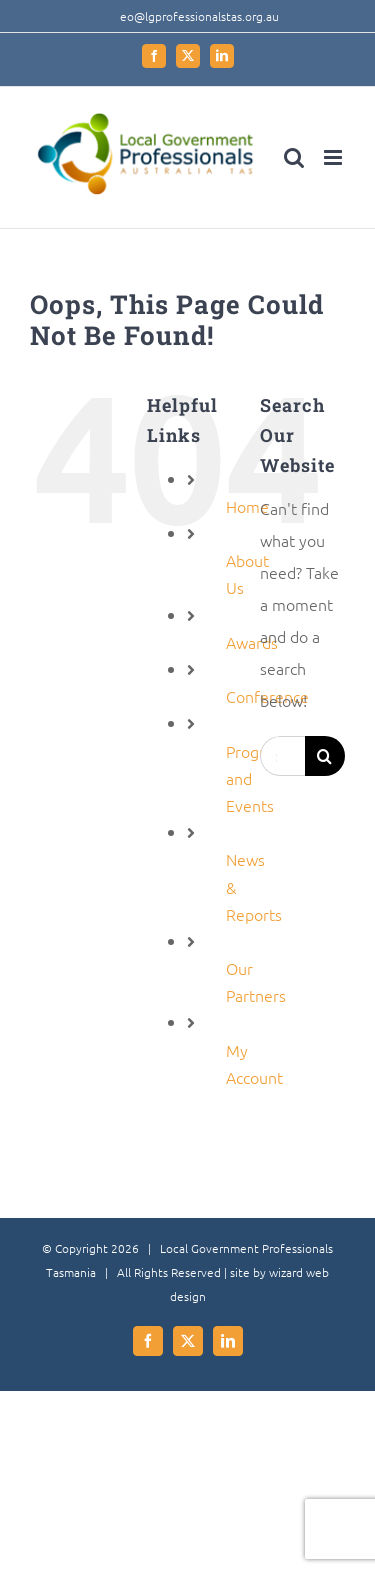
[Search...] (282, 756)
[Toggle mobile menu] (334, 157)
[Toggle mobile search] (294, 157)
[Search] (325, 756)
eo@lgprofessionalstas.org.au (199, 16)
